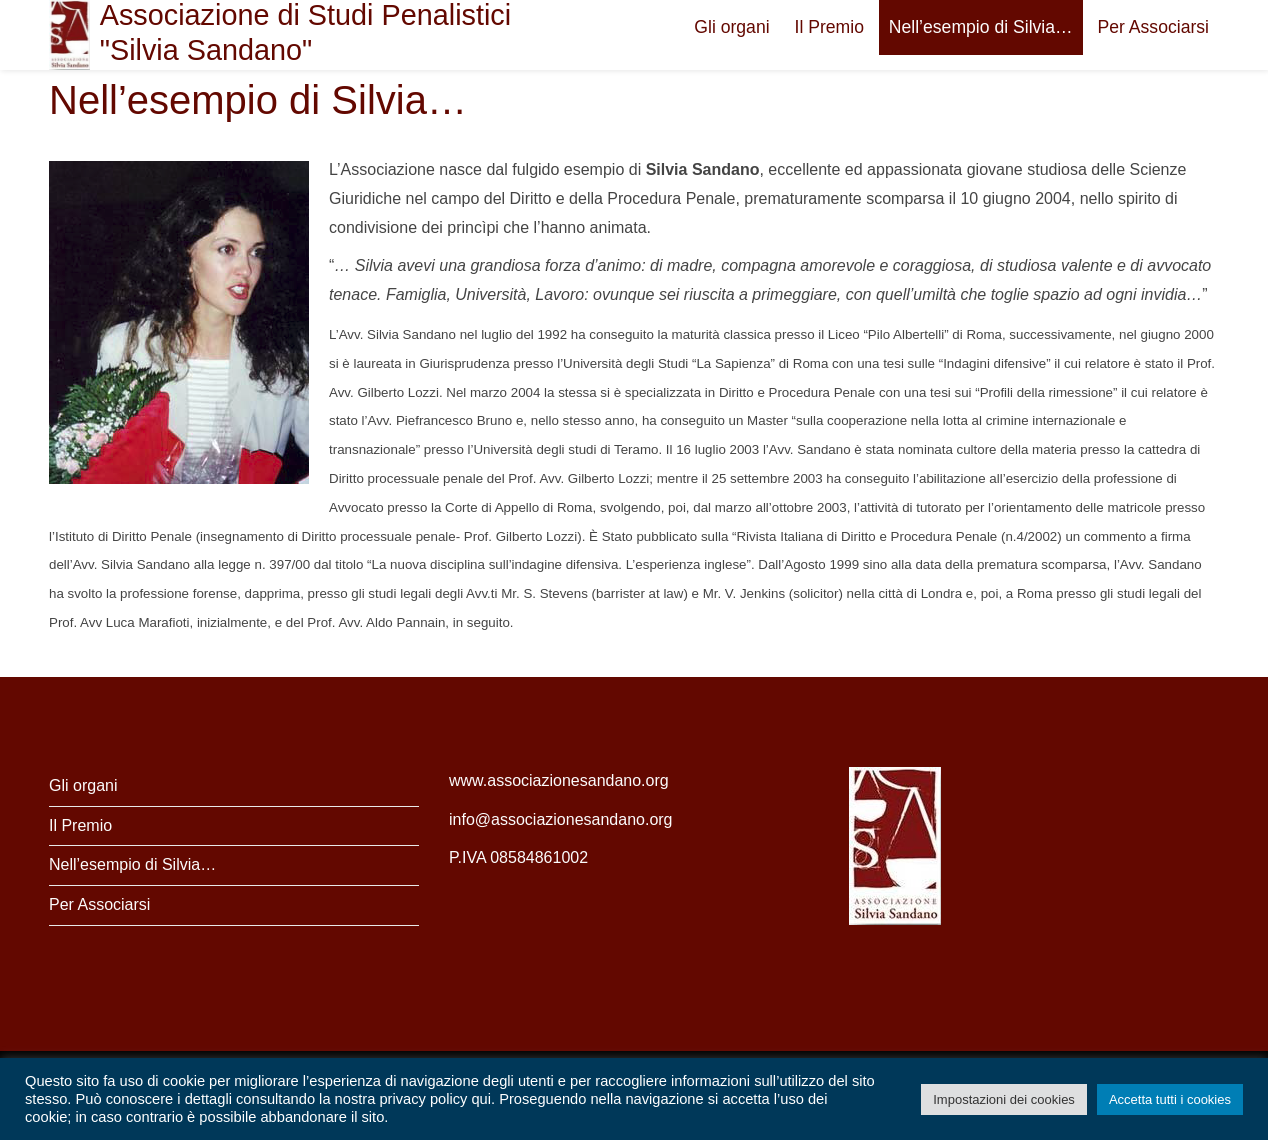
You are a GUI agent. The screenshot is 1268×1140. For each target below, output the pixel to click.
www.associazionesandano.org (559, 780)
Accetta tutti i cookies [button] (1170, 1099)
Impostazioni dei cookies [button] (1004, 1099)
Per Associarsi (1153, 27)
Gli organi (731, 27)
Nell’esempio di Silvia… (981, 27)
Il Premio (829, 27)
